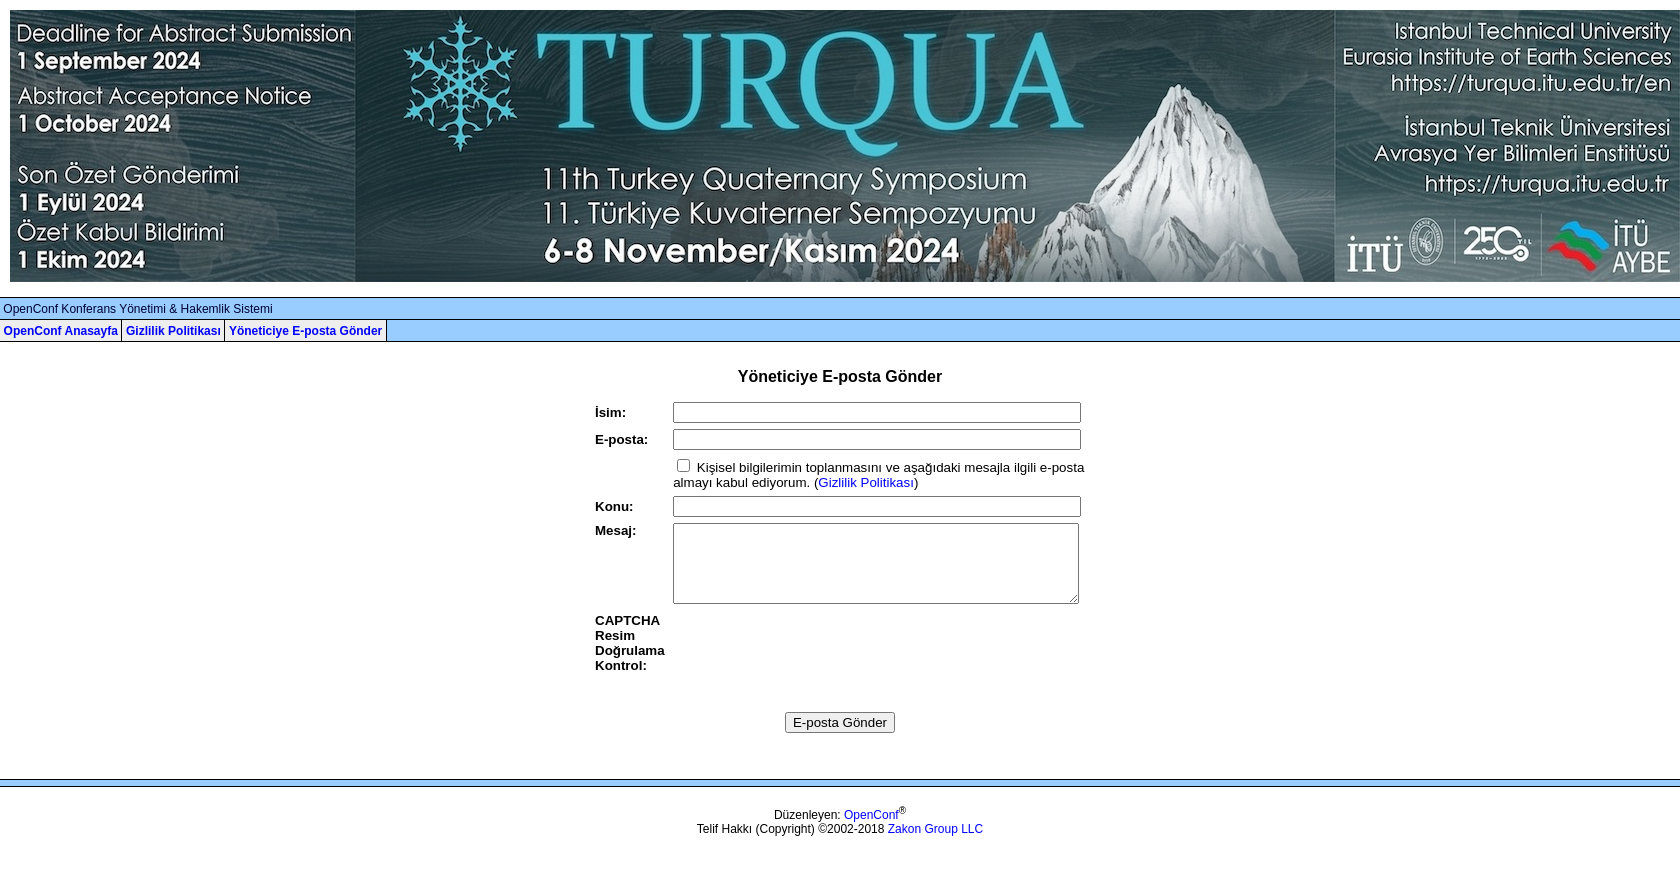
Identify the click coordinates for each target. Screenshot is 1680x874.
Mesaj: (615, 530)
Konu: (614, 506)
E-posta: (621, 439)
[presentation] (825, 667)
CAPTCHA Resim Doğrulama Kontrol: (630, 658)
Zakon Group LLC (935, 844)
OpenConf (871, 830)
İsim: (610, 412)
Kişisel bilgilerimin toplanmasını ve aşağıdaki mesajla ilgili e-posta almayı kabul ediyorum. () (878, 475)
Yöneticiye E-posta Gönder (305, 331)
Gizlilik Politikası (173, 331)
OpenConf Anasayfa (61, 331)
